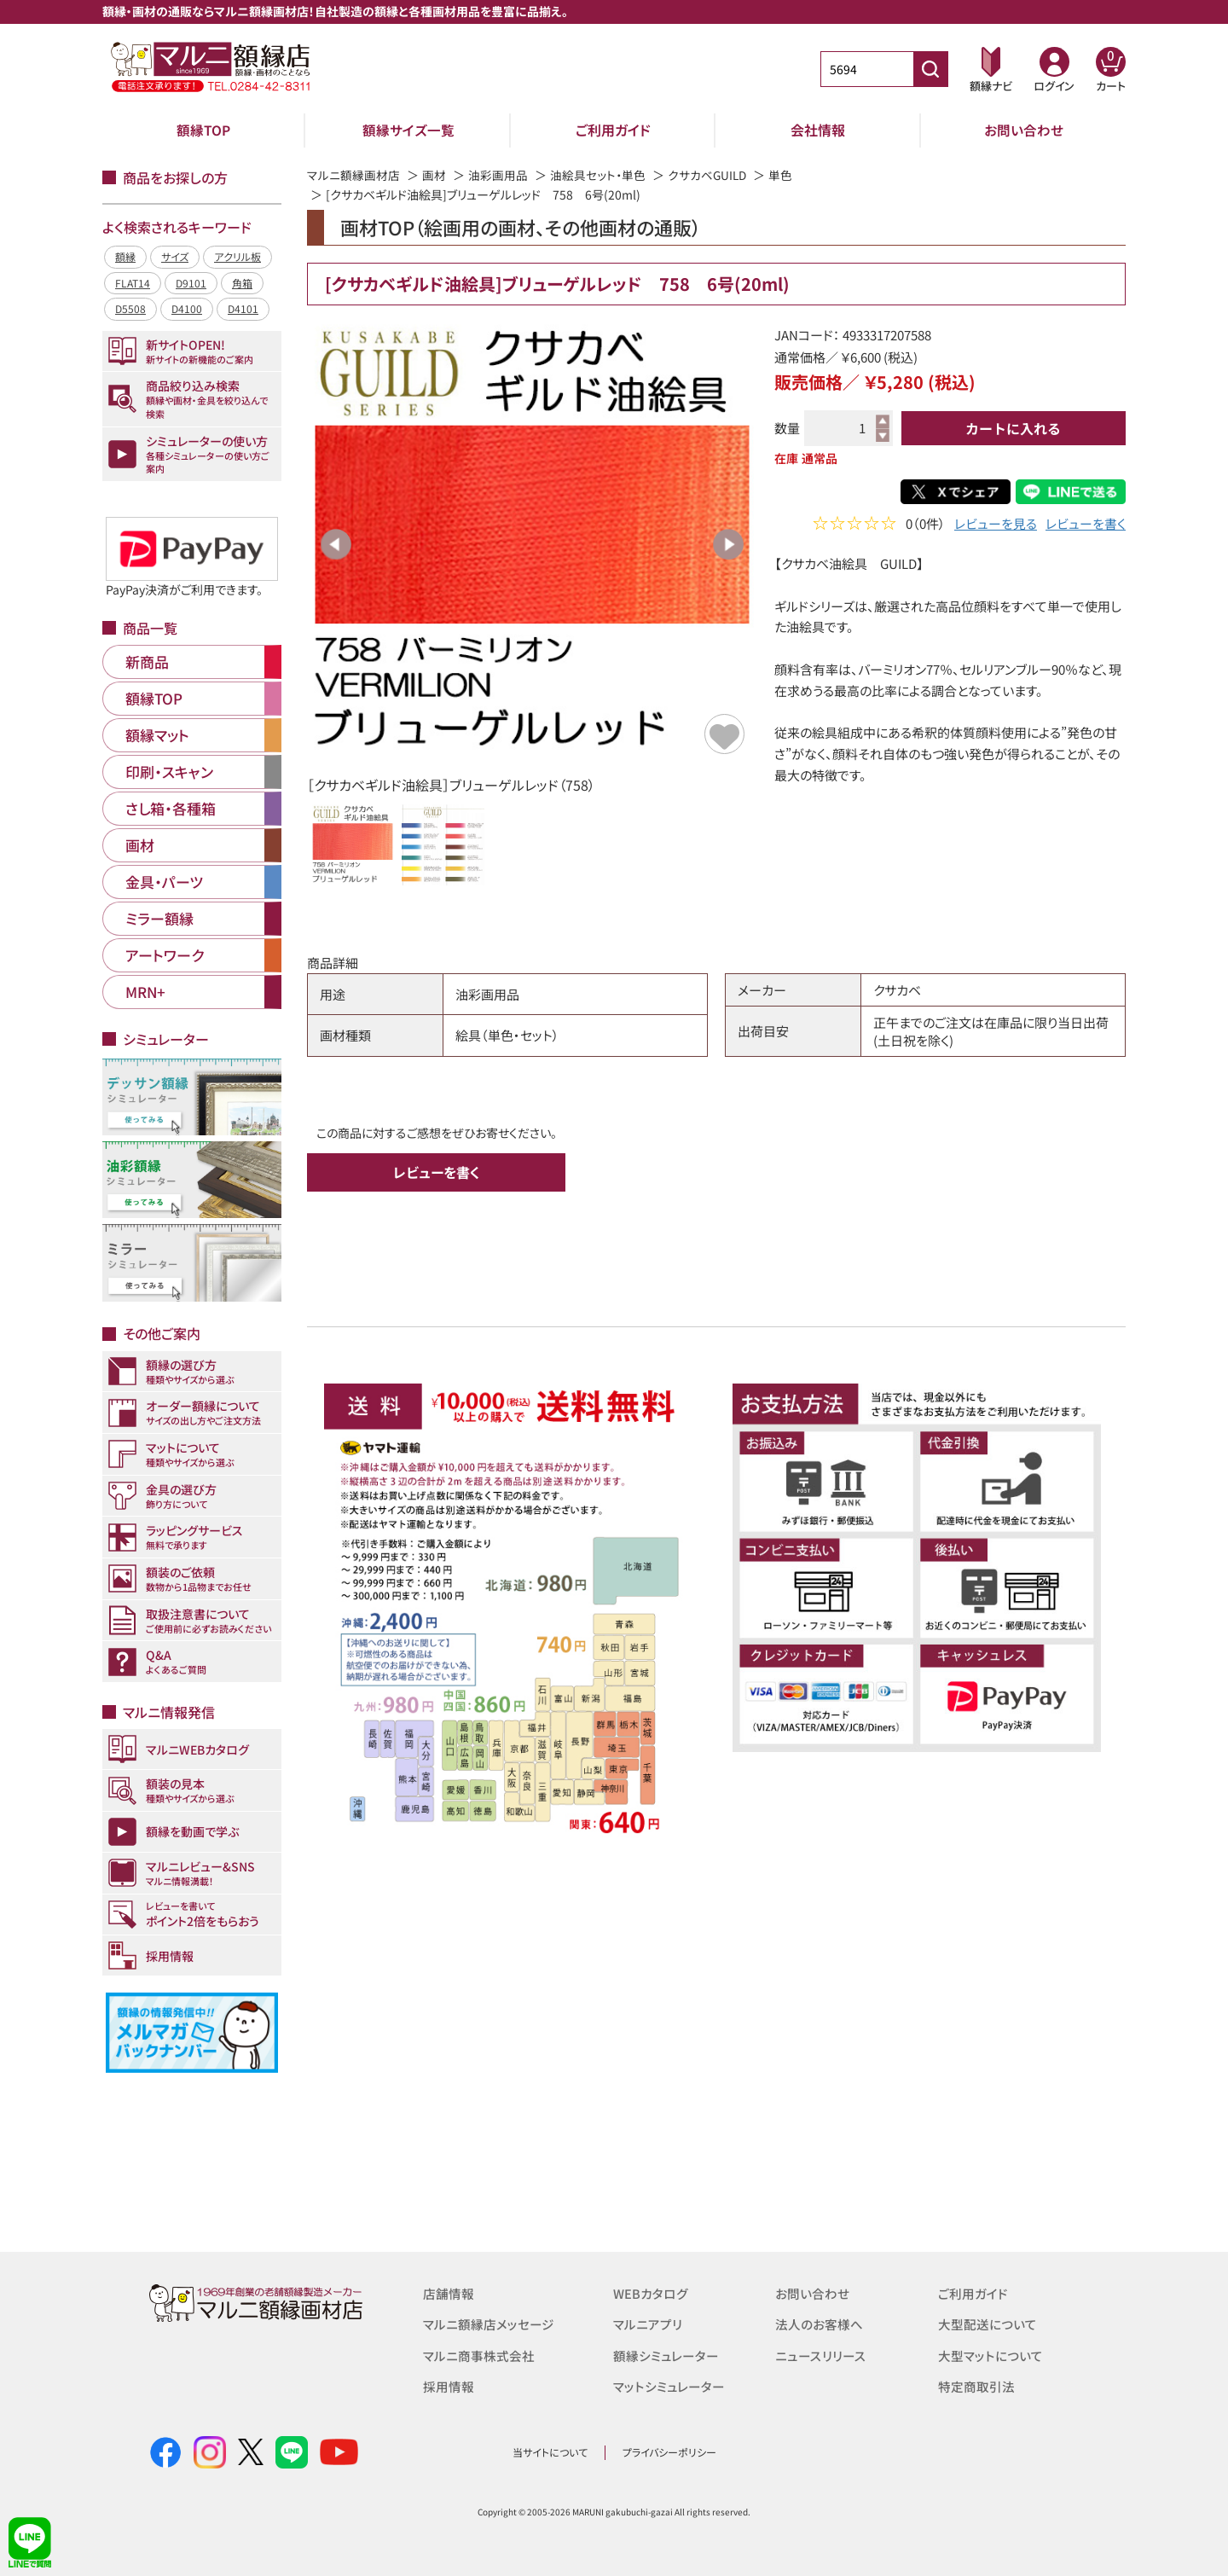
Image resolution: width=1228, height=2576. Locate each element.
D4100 (186, 308)
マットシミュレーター (669, 2385)
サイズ (174, 256)
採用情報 (448, 2385)
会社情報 (818, 129)
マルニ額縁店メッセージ (488, 2324)
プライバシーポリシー (669, 2452)
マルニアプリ (647, 2324)
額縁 (125, 256)
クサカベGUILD (708, 174)
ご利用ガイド (613, 129)
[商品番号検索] (930, 69)
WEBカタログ (650, 2293)
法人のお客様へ (819, 2324)
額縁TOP (203, 129)
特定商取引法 (976, 2385)
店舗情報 (448, 2293)
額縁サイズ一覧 (408, 129)
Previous (336, 544)
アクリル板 (237, 256)
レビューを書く (1086, 525)
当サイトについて (550, 2452)
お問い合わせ (1023, 129)
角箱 (242, 283)
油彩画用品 (498, 174)
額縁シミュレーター (666, 2355)
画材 (434, 174)
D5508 (130, 308)
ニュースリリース (820, 2355)
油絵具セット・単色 (598, 174)
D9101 (191, 283)
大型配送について (987, 2324)
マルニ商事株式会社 (479, 2355)
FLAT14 (132, 283)
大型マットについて (990, 2355)
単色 (783, 174)
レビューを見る (995, 525)
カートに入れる (1013, 428)
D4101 (243, 308)
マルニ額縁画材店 (353, 174)
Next (728, 544)
